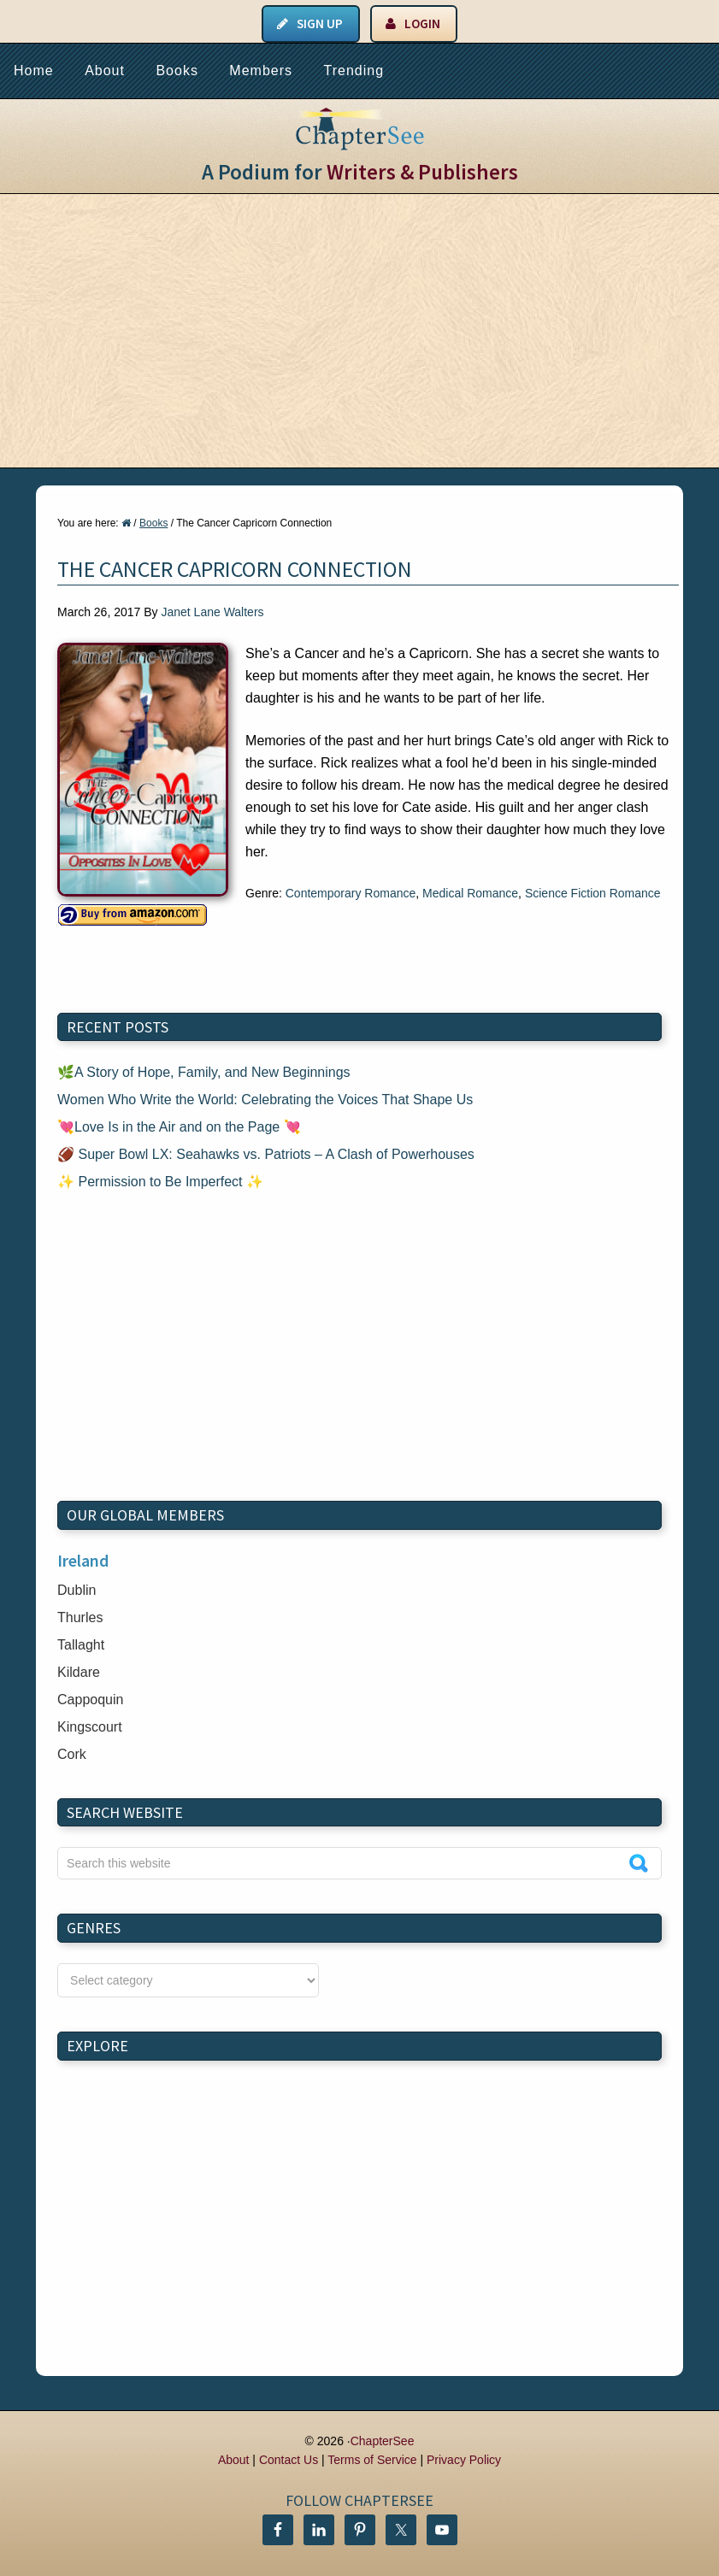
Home (34, 70)
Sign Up (320, 23)
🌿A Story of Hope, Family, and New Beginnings (204, 1072)
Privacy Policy (464, 2460)
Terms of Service (371, 2460)
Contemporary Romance (351, 893)
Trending (353, 70)
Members (260, 70)
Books (176, 70)
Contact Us (288, 2460)
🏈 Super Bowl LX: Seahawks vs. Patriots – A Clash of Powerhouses (265, 1154)
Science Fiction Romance (593, 893)
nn (188, 1980)
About (105, 70)
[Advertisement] (359, 330)
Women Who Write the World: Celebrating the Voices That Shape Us (265, 1099)
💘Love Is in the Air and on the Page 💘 (179, 1127)
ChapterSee (383, 2441)
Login (422, 23)
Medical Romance (470, 893)
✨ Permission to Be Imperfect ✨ (160, 1181)
